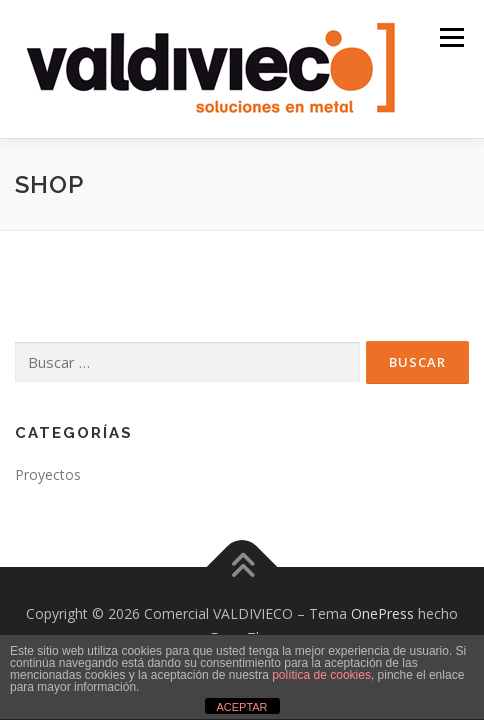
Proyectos (48, 474)
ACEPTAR (241, 707)
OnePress (382, 613)
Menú (450, 37)
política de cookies (321, 675)
